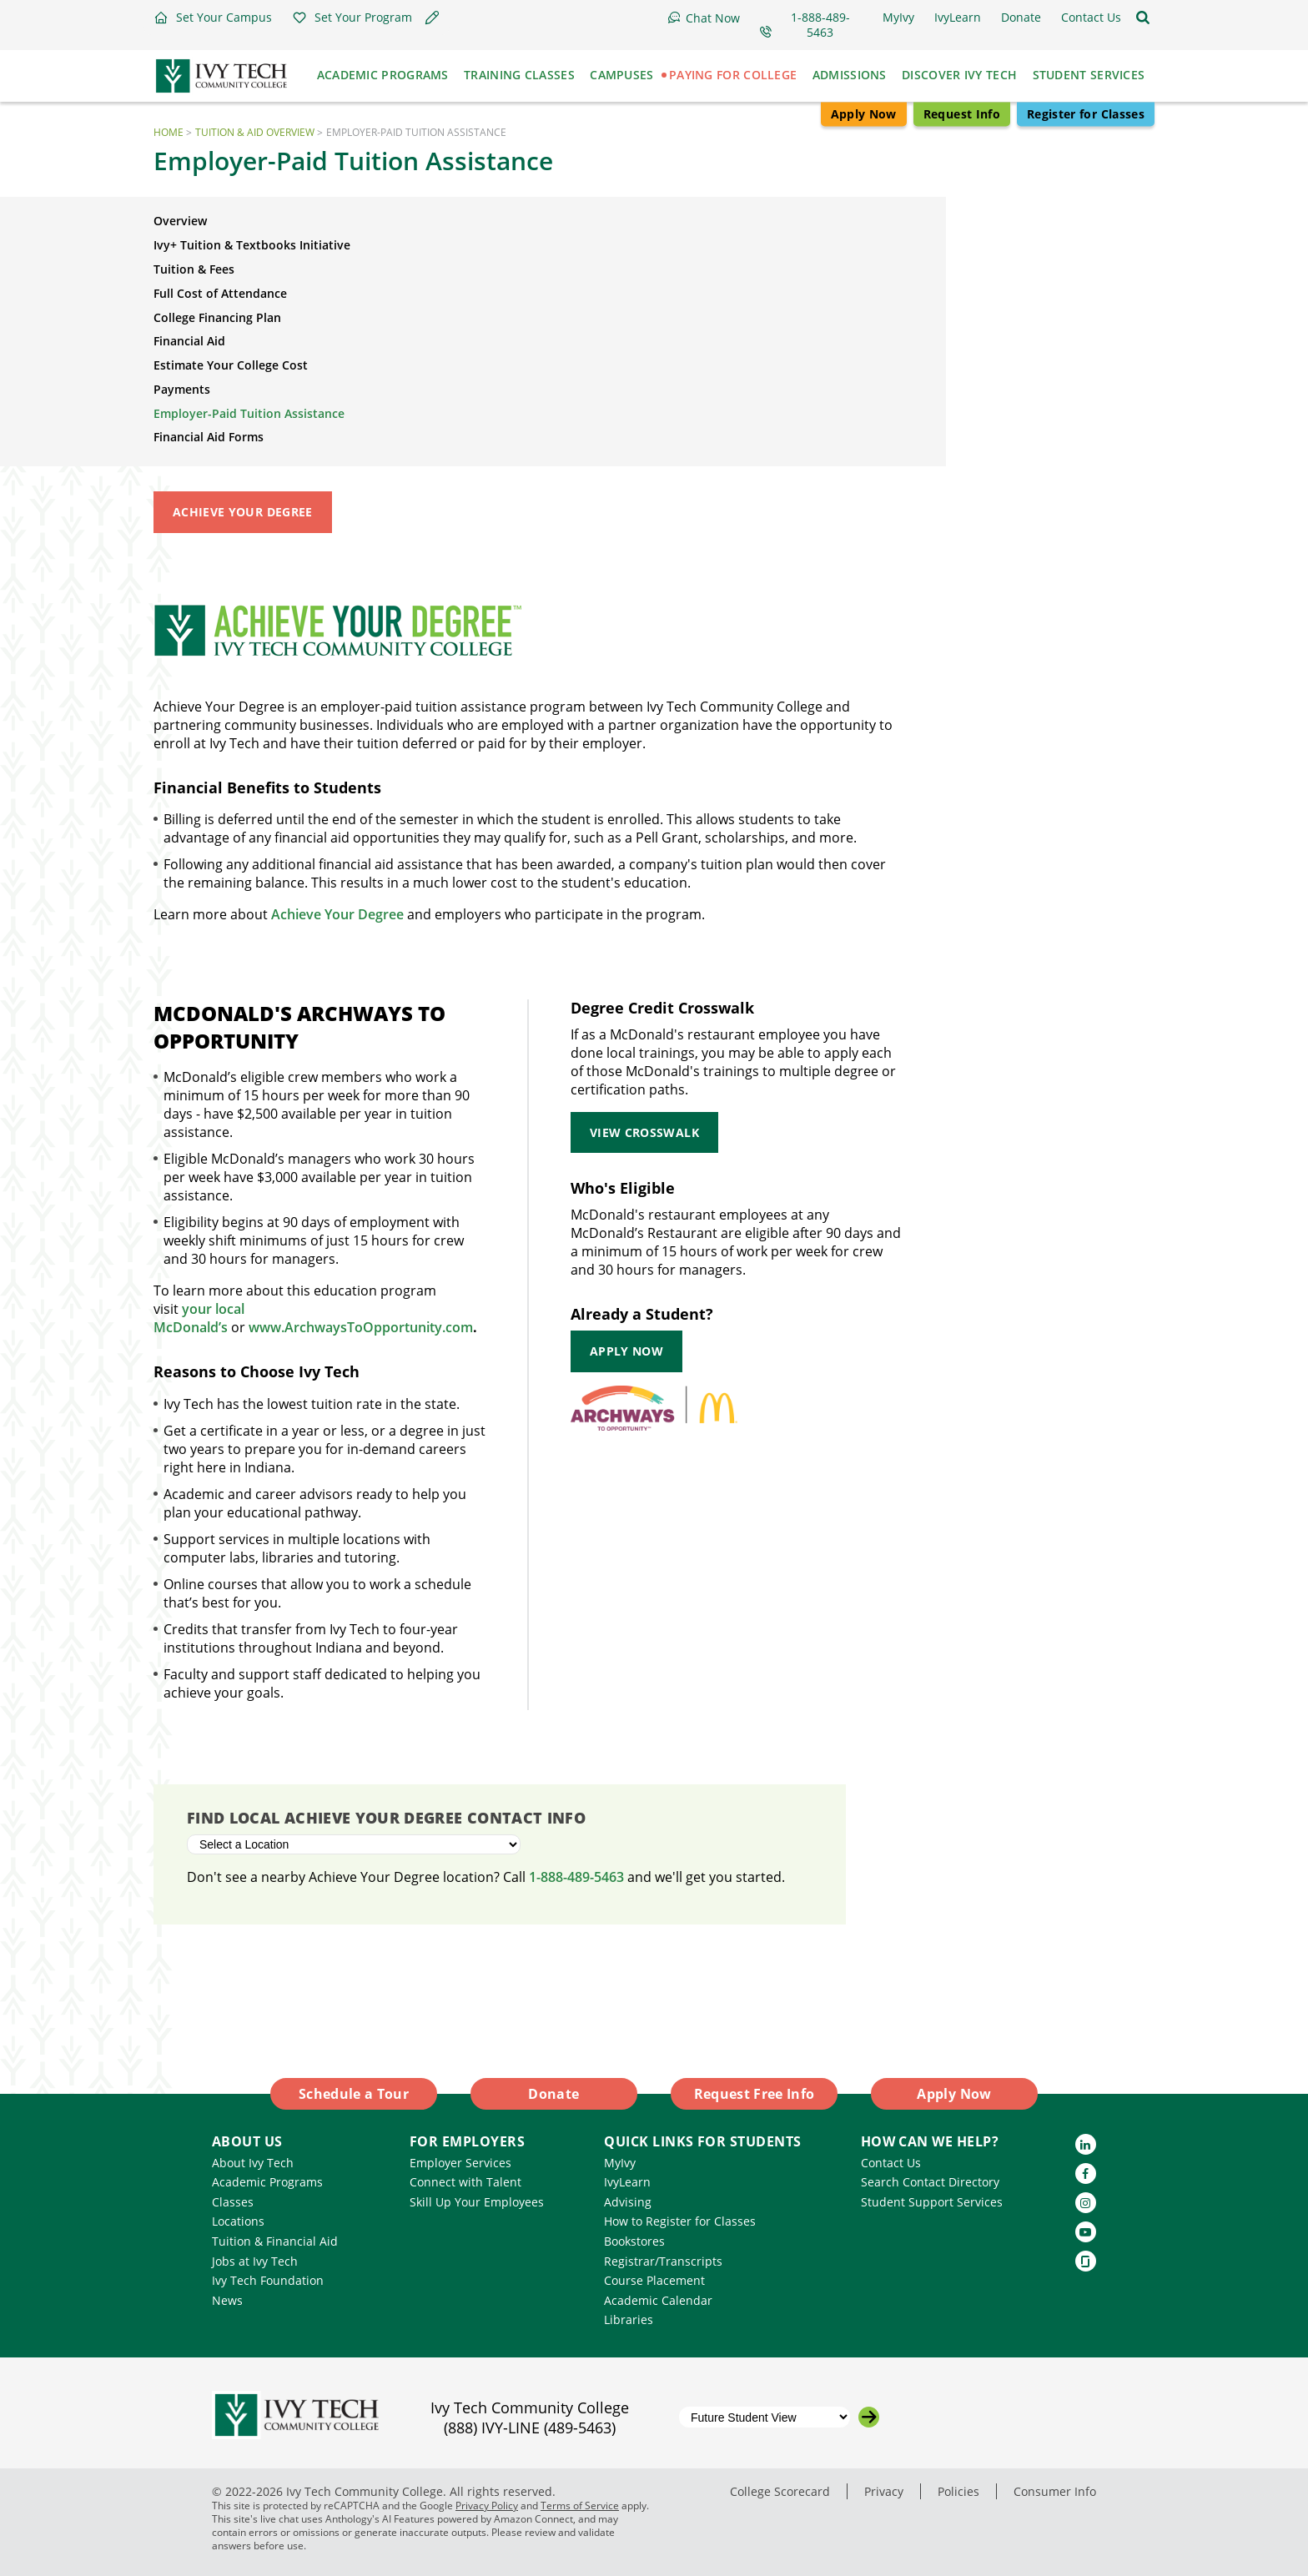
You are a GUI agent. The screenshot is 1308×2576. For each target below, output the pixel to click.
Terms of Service (580, 2505)
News (227, 2300)
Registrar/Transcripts (663, 2261)
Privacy (883, 2491)
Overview (180, 221)
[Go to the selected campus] (868, 2417)
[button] (212, 17)
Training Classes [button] (519, 75)
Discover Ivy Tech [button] (959, 75)
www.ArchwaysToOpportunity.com (361, 1327)
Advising (627, 2202)
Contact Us (891, 2163)
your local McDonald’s (198, 1318)
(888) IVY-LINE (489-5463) (530, 2428)
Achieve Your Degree (243, 512)
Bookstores (634, 2241)
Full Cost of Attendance (220, 293)
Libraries (628, 2319)
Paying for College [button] (733, 75)
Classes (233, 2202)
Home (168, 132)
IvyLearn (627, 2182)
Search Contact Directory (930, 2182)
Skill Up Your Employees (477, 2202)
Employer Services (460, 2163)
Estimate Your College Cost (230, 365)
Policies (958, 2491)
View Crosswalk (644, 1132)
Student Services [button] (1089, 75)
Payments (181, 389)
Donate (553, 2094)
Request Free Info (754, 2094)
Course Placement (654, 2280)
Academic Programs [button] (383, 75)
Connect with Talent (465, 2182)
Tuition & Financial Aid (275, 2241)
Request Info (961, 114)
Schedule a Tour (354, 2094)
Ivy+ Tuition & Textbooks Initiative (251, 245)
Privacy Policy (486, 2505)
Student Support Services (932, 2202)
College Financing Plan (217, 317)
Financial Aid (189, 341)
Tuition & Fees (193, 269)
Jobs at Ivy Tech (255, 2261)
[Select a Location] (354, 1844)
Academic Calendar (658, 2300)
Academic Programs (267, 2182)
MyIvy (620, 2163)
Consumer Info (1055, 2491)
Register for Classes (1085, 114)
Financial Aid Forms (208, 437)
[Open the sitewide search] (1143, 17)
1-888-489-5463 (576, 1877)
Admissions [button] (849, 75)
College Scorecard (780, 2491)
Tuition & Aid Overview (254, 132)
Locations (238, 2221)
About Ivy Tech (253, 2163)
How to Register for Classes (680, 2221)
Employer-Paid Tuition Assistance (249, 413)
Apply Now (864, 114)
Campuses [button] (621, 75)
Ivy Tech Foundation (268, 2280)
